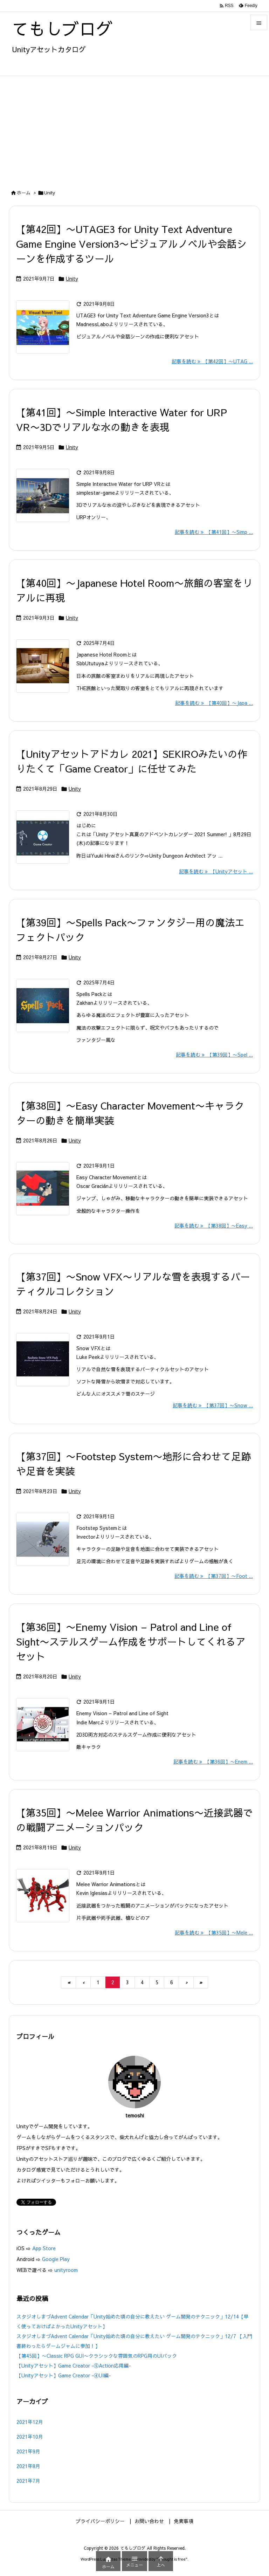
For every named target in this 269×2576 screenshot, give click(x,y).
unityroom (66, 2269)
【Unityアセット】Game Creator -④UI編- (63, 2375)
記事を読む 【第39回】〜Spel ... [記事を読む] (214, 1054)
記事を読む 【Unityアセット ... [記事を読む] (216, 871)
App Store (44, 2248)
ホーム (23, 193)
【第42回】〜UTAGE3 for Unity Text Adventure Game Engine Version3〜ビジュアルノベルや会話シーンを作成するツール (131, 243)
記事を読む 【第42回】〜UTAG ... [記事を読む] (212, 361)
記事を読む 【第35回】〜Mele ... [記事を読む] (214, 1932)
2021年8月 (28, 2465)
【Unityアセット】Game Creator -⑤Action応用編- (73, 2365)
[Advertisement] (134, 129)
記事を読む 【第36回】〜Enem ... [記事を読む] (213, 1761)
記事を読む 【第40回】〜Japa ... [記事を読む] (214, 702)
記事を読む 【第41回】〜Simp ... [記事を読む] (214, 531)
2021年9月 (28, 2451)
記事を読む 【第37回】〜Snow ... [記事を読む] (213, 1405)
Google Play (56, 2258)
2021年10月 (29, 2436)
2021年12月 (29, 2421)
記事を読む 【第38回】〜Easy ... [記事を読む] (213, 1225)
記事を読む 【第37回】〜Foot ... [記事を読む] (213, 1575)
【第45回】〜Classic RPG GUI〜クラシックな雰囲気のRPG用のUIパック (96, 2355)
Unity (72, 278)
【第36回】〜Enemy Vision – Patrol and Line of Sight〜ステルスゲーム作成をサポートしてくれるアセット (131, 1641)
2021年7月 (28, 2480)
